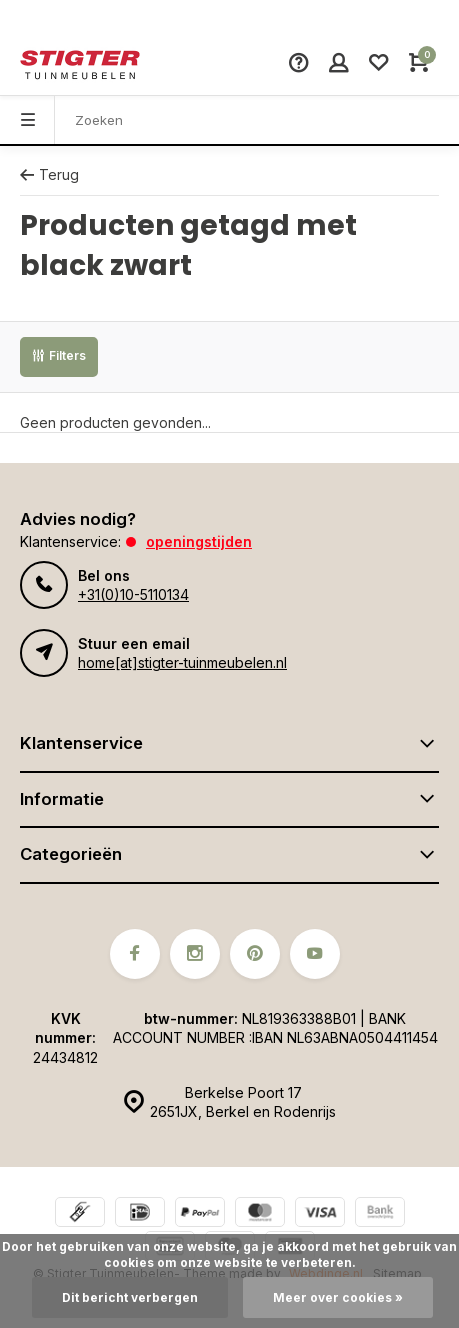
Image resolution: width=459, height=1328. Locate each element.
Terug (49, 174)
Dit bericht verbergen (130, 1297)
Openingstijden (199, 541)
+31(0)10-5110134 (133, 594)
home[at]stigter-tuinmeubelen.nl (182, 662)
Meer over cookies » (338, 1297)
